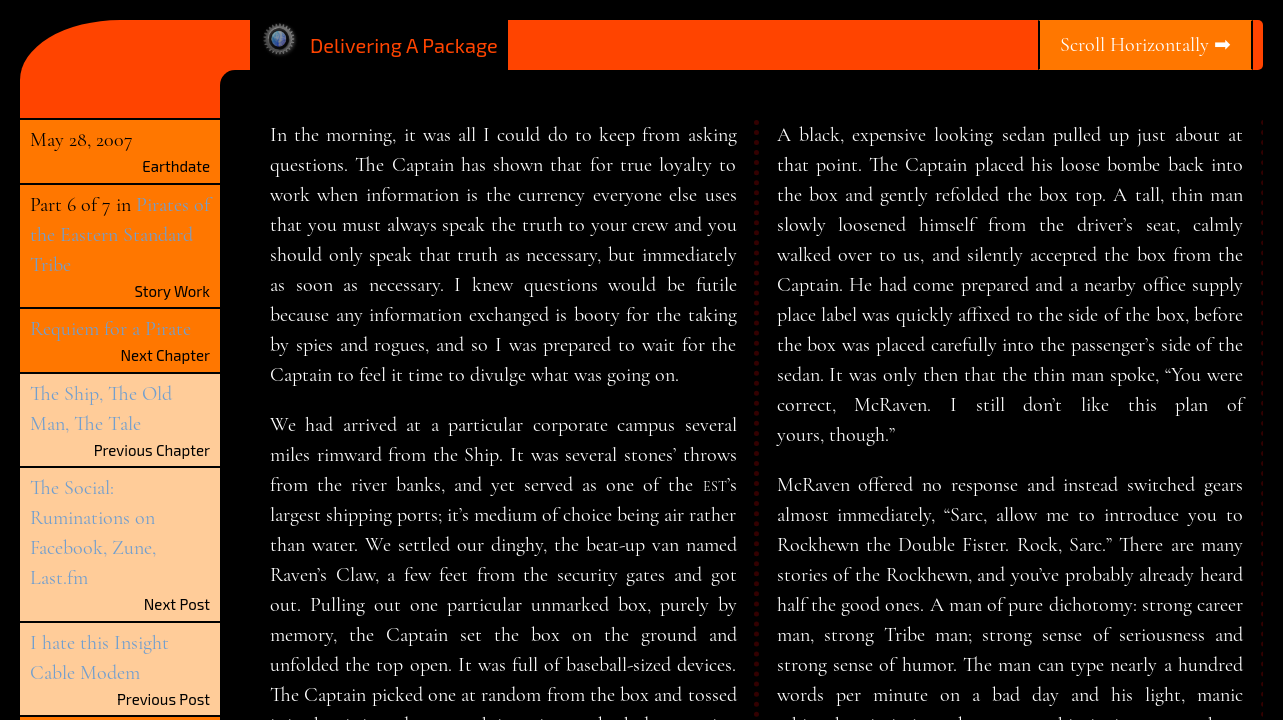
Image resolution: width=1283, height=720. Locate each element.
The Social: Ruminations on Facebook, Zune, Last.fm (93, 533)
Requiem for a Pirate (110, 329)
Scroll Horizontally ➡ (1145, 45)
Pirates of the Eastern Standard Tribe (120, 235)
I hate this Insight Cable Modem (99, 658)
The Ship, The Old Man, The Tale (101, 409)
